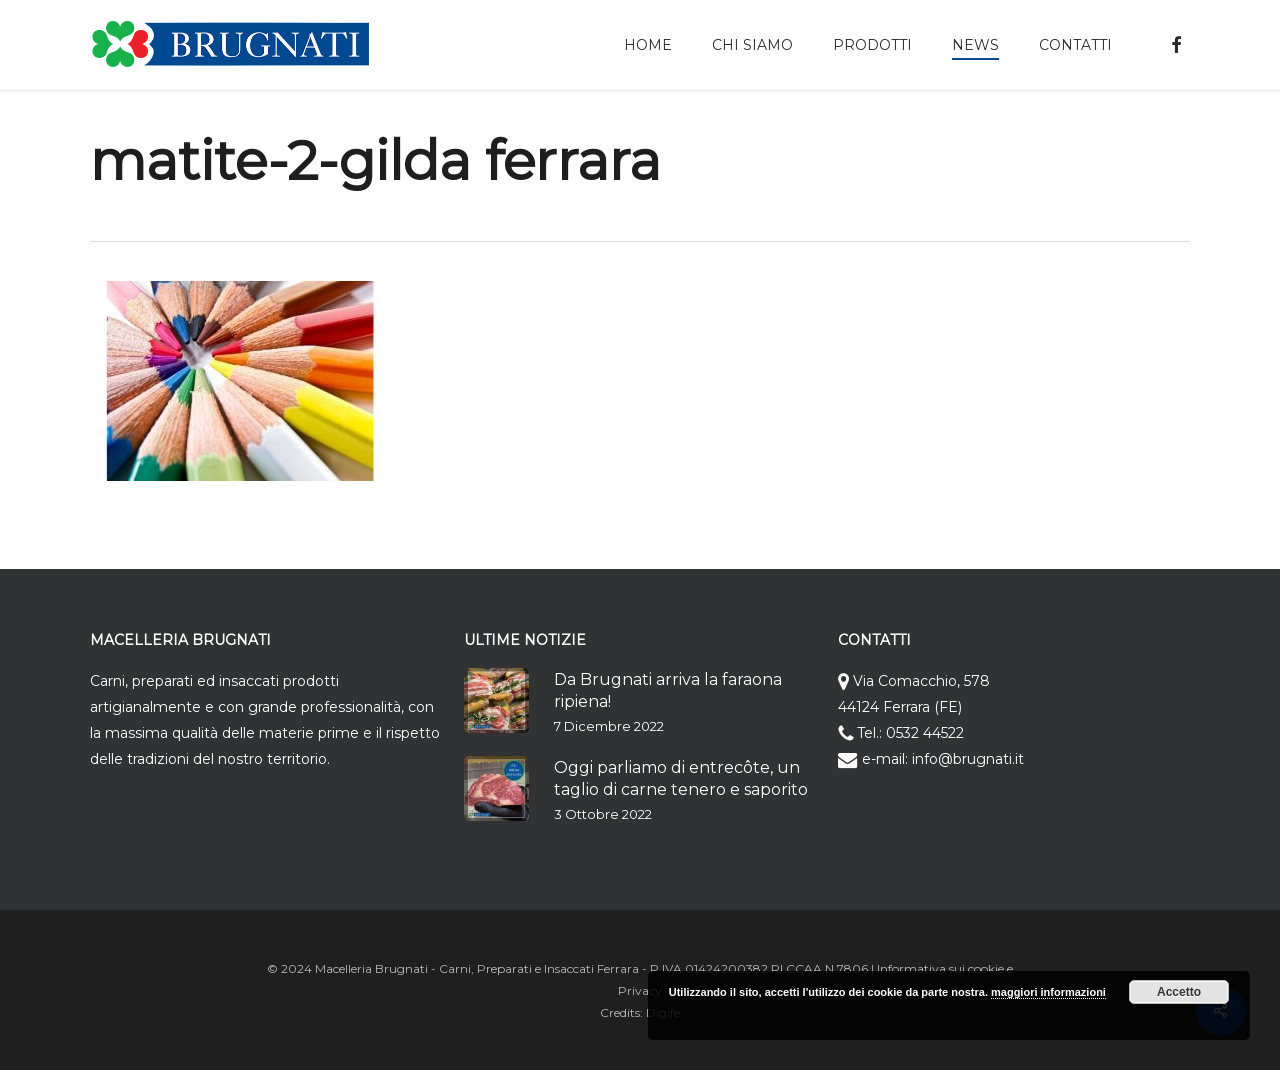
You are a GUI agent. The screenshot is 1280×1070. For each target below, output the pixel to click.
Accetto (1179, 992)
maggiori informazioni (1048, 992)
